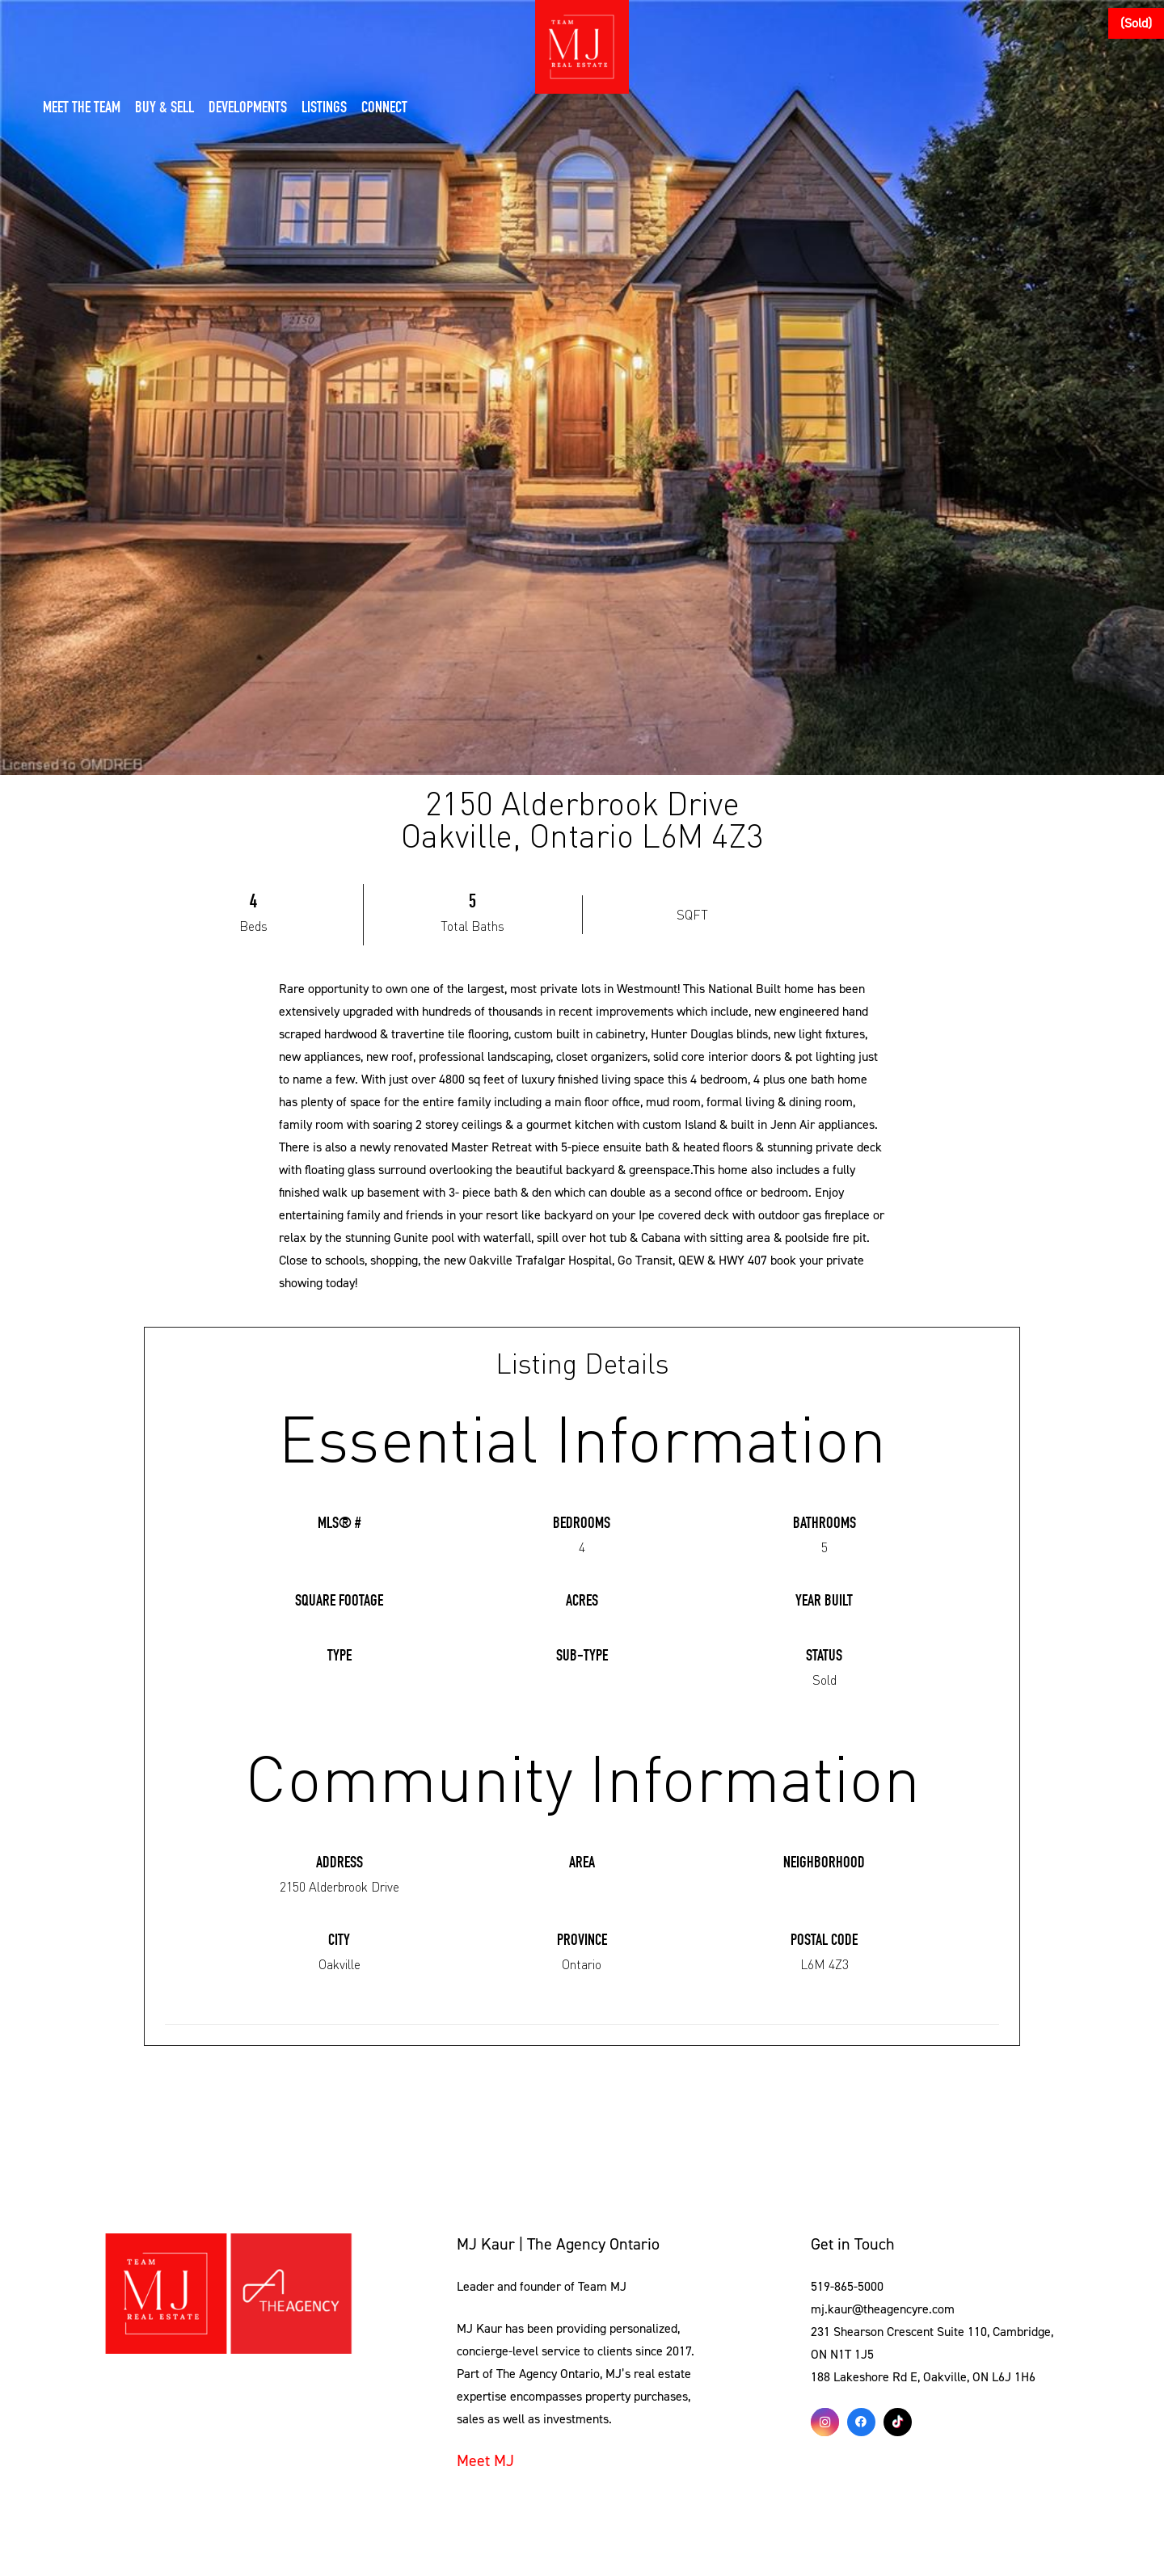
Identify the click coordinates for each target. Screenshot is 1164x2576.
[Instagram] (825, 2422)
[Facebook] (861, 2422)
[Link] (228, 2293)
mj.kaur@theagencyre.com (883, 2309)
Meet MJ (485, 2461)
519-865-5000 (847, 2287)
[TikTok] (898, 2422)
